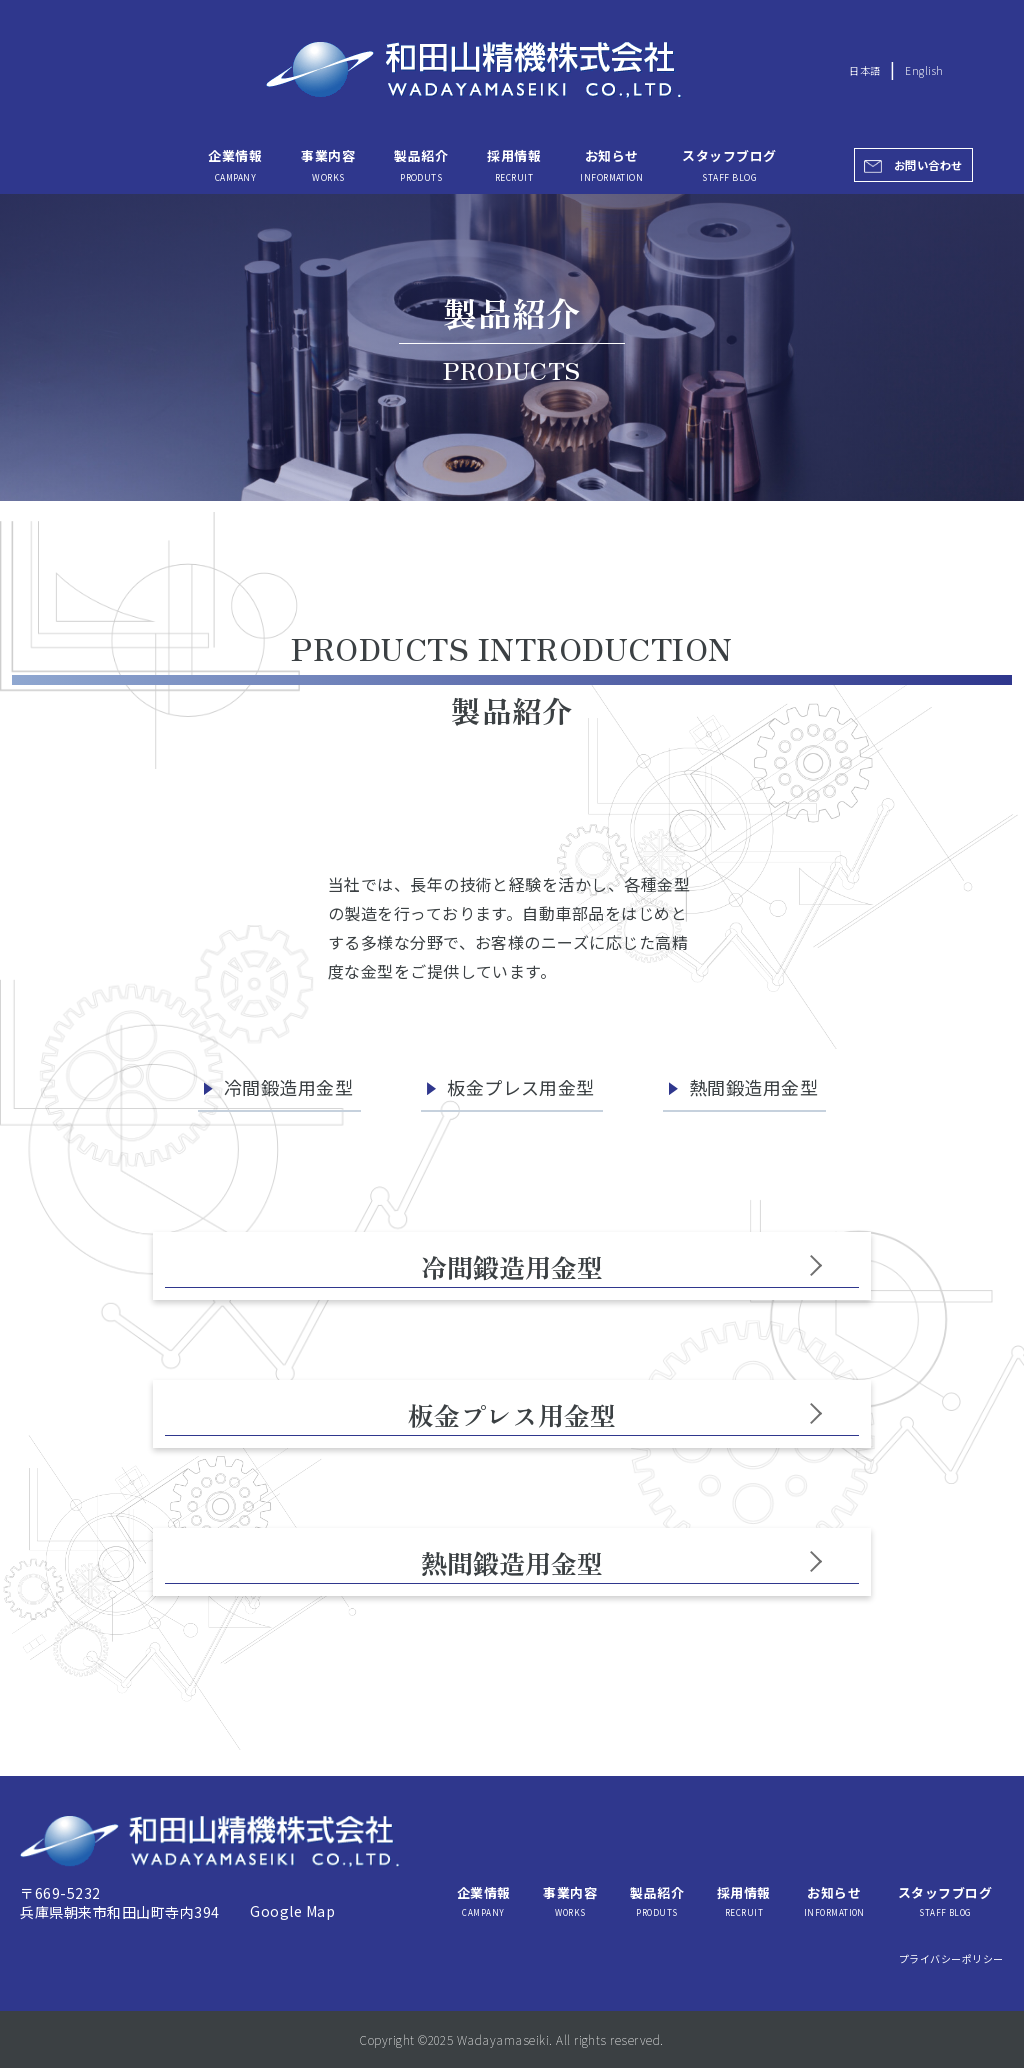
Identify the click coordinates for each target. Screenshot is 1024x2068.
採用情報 (514, 164)
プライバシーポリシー (951, 1958)
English (924, 70)
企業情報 (235, 164)
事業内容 (328, 164)
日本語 (864, 70)
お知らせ (611, 164)
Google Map (292, 1911)
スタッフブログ (729, 164)
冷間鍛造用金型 (288, 1087)
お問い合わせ (928, 165)
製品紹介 (421, 164)
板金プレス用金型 (521, 1087)
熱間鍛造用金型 (753, 1087)
